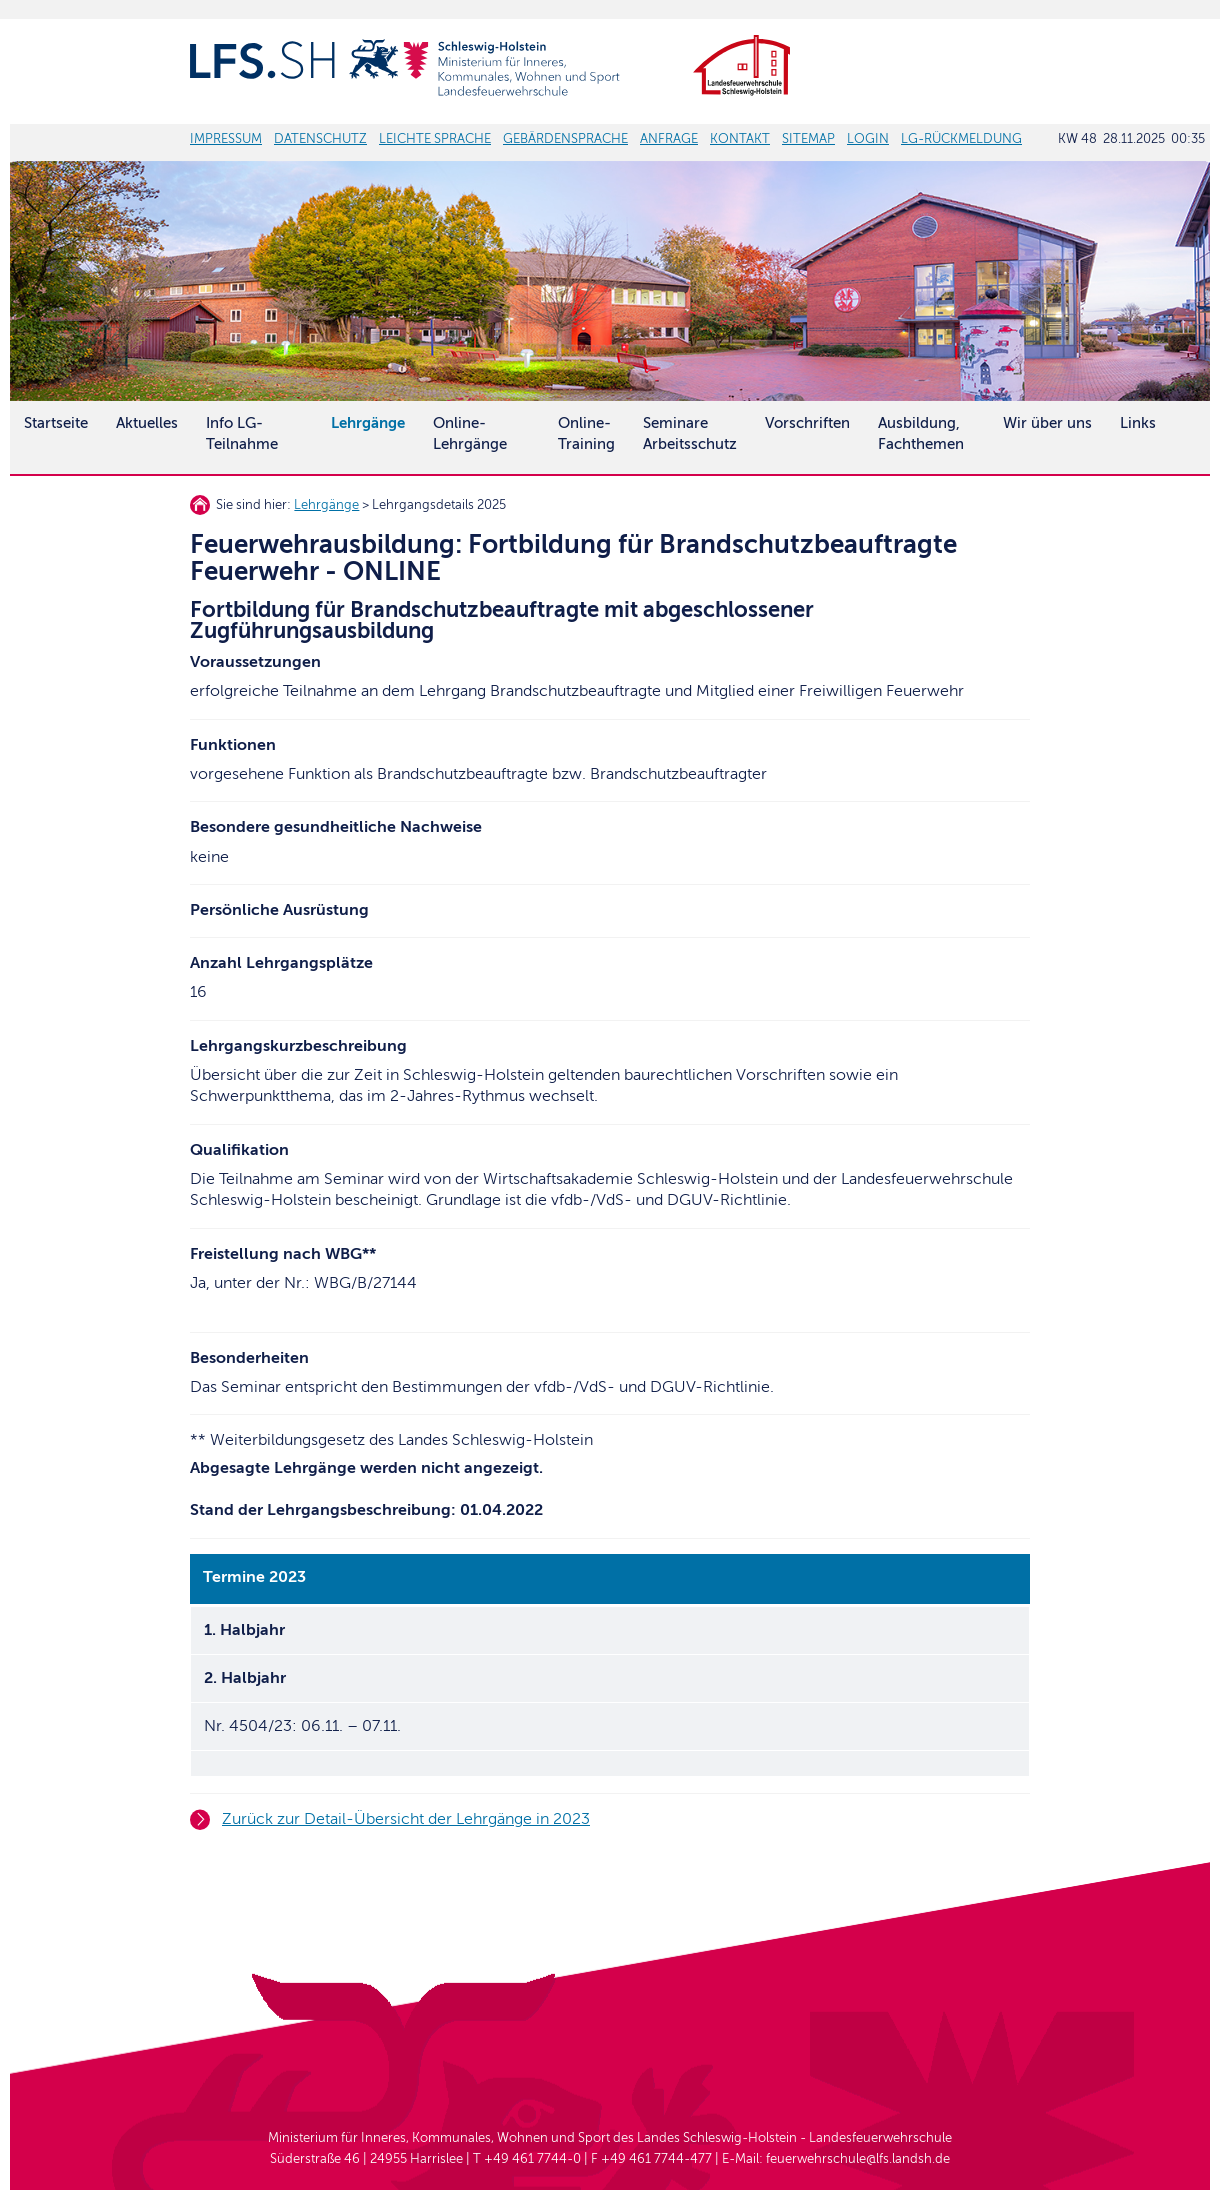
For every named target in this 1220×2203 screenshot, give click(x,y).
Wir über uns (1047, 423)
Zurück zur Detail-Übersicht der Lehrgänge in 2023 (406, 1819)
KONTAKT (740, 139)
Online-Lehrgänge (470, 433)
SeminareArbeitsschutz (690, 433)
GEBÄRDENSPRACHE (565, 139)
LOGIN (868, 139)
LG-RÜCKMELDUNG (961, 139)
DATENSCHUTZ (320, 139)
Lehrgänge (326, 505)
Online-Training (586, 433)
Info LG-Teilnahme (242, 433)
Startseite (56, 423)
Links (1138, 423)
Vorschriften (807, 423)
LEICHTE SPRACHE (435, 139)
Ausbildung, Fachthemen (921, 433)
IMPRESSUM (226, 139)
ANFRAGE (669, 139)
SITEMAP (808, 139)
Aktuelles (147, 423)
